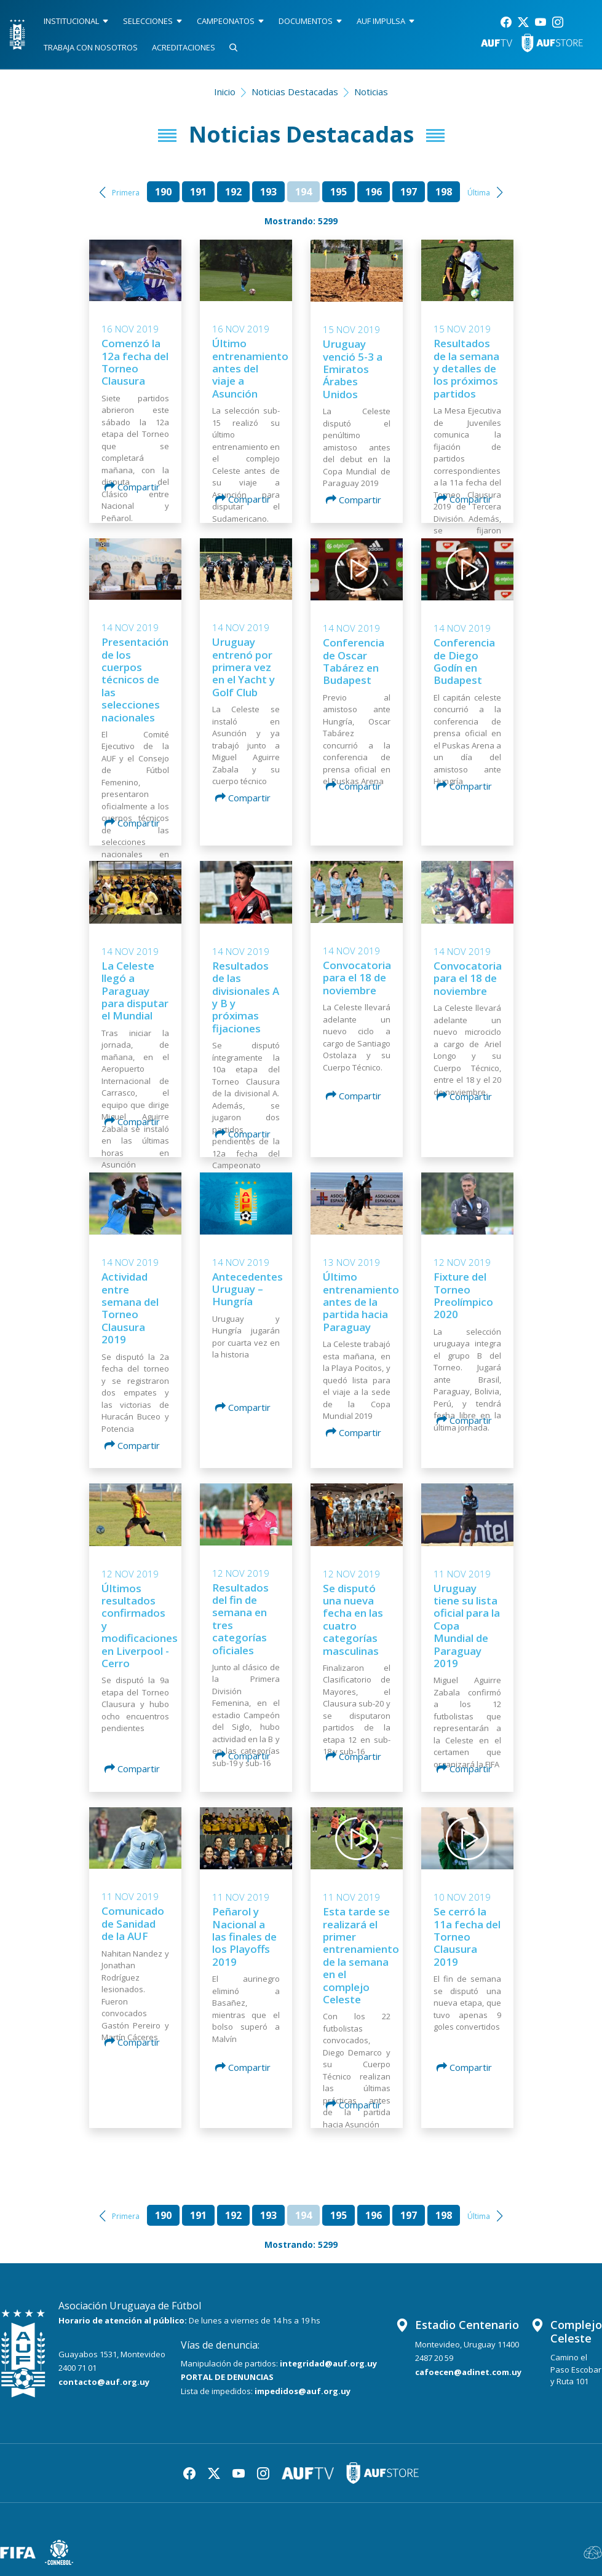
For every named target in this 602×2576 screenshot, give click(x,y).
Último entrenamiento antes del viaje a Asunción (250, 368)
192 (233, 191)
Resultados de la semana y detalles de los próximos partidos (466, 368)
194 (303, 191)
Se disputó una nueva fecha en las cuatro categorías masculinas (353, 1619)
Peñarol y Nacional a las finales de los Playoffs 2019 (244, 1936)
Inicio (225, 91)
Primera (126, 192)
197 (408, 191)
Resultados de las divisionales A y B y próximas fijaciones (245, 997)
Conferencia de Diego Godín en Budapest (464, 661)
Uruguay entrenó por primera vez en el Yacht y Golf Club (243, 667)
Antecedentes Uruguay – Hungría (247, 1289)
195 (338, 191)
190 (163, 191)
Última (478, 192)
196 (373, 191)
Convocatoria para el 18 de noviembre (357, 977)
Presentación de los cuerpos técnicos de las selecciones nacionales (134, 679)
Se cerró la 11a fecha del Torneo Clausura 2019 (467, 1936)
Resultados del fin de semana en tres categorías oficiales (240, 1619)
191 (198, 191)
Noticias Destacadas (294, 91)
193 (268, 191)
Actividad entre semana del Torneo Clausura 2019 (130, 1308)
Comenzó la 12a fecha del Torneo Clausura (134, 362)
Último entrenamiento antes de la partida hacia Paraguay (361, 1302)
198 (443, 191)
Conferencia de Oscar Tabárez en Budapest (353, 661)
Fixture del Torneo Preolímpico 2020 (463, 1295)
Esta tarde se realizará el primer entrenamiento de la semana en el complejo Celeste (361, 1955)
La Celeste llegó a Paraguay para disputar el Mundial (134, 991)
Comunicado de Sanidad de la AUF (132, 1923)
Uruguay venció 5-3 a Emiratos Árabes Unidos (352, 369)
